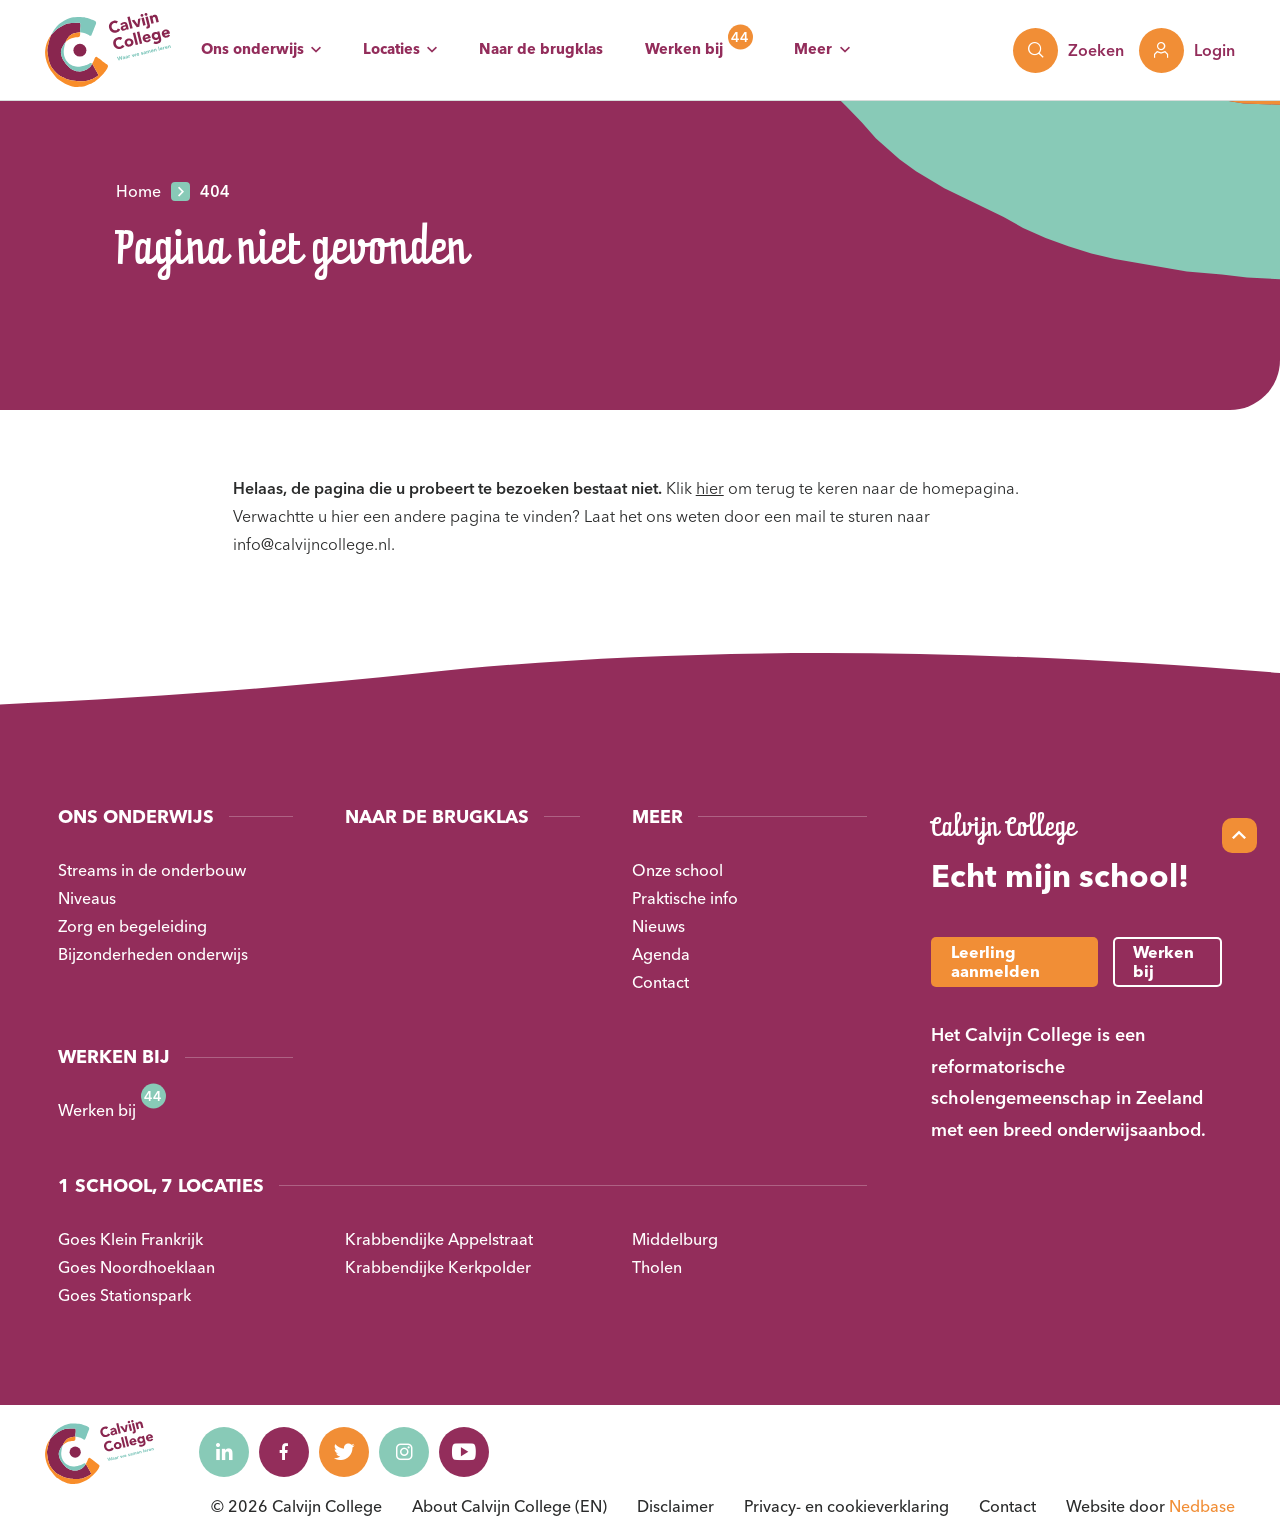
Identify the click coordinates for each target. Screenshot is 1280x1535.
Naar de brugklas (541, 49)
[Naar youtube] (464, 1452)
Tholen (657, 1267)
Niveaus (87, 898)
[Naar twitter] (344, 1452)
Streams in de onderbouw (152, 870)
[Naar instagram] (404, 1452)
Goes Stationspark (124, 1295)
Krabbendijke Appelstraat (439, 1239)
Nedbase (1202, 1506)
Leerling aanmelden (995, 961)
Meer (813, 49)
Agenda (661, 954)
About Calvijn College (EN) (509, 1506)
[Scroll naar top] (1239, 835)
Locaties (391, 49)
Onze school (677, 870)
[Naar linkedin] (224, 1452)
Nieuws (658, 926)
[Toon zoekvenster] (1068, 50)
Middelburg (675, 1239)
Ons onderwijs (252, 49)
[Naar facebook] (284, 1452)
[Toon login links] (1187, 50)
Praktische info (685, 898)
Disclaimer (675, 1506)
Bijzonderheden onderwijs (153, 954)
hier (710, 488)
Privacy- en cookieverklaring (846, 1506)
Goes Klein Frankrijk (130, 1239)
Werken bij (684, 49)
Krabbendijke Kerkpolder (438, 1267)
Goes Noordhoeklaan (136, 1267)
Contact (660, 982)
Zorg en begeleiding (132, 926)
